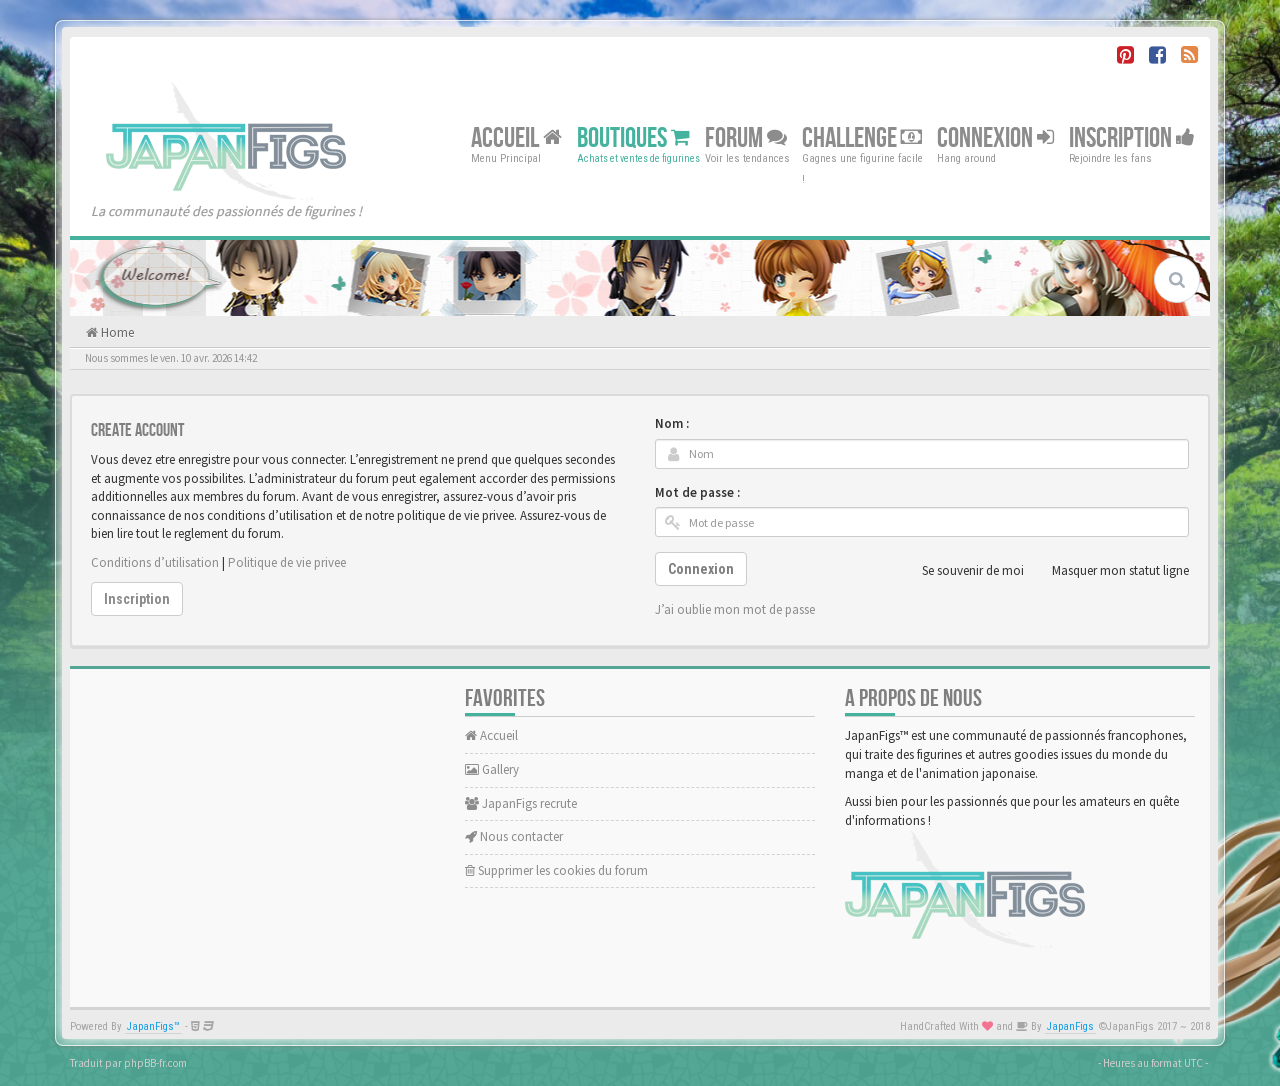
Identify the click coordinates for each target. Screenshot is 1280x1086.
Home (116, 332)
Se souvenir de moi (962, 571)
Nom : (672, 423)
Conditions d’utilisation (155, 562)
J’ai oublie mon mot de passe (735, 609)
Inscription (1132, 137)
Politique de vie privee (287, 562)
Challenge (862, 137)
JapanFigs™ (153, 1026)
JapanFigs (1070, 1026)
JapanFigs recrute (521, 803)
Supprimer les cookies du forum (556, 870)
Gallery (492, 769)
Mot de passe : (697, 492)
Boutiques (633, 137)
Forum (746, 137)
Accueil (516, 137)
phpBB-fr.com (155, 1063)
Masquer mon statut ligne (1109, 571)
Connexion (995, 137)
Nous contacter (514, 836)
